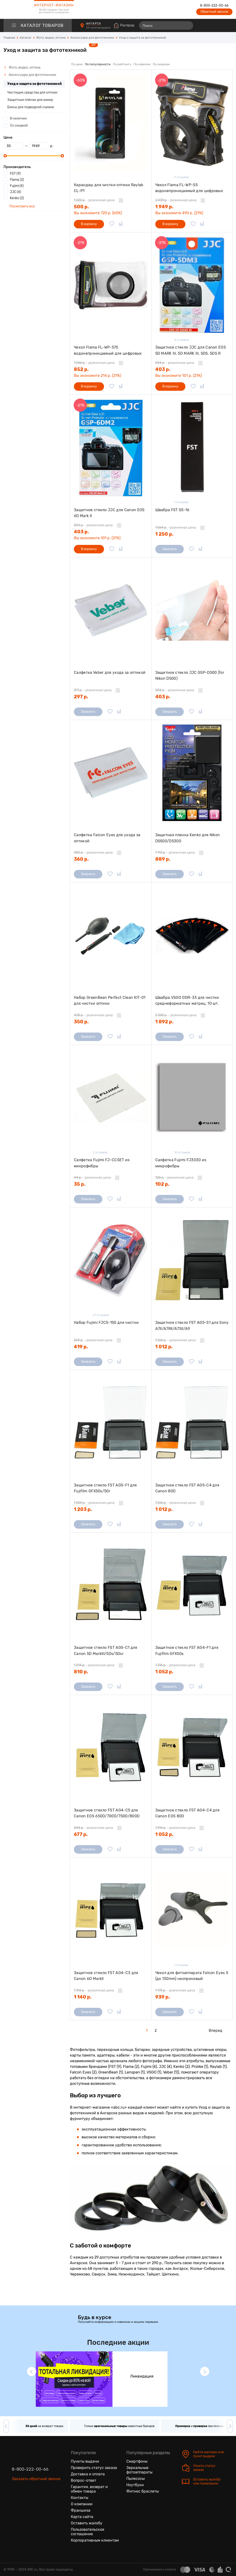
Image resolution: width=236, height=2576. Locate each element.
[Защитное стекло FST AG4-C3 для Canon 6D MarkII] (111, 1910)
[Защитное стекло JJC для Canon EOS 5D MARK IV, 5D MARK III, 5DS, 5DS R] (192, 285)
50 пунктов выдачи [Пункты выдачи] (98, 27)
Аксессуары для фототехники (30, 75)
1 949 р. (164, 207)
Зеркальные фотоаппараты (139, 2469)
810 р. (81, 1672)
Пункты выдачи (85, 2461)
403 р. (162, 369)
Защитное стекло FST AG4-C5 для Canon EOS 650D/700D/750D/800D (107, 1813)
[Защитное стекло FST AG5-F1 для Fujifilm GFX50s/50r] (111, 1423)
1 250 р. (164, 534)
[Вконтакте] (15, 2501)
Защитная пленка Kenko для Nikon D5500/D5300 (187, 838)
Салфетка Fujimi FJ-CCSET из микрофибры (102, 1163)
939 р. (162, 1997)
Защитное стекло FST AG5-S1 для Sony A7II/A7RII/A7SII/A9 (192, 1325)
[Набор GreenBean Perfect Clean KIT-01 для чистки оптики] (111, 935)
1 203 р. (83, 1509)
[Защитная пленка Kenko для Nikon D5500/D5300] (192, 773)
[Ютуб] (35, 2501)
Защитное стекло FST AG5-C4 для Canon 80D (187, 1488)
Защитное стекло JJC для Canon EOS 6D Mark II (109, 513)
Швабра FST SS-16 (172, 510)
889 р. (162, 859)
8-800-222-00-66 (214, 5)
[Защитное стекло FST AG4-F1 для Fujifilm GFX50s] (192, 1585)
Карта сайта (82, 2516)
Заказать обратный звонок (36, 2479)
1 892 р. (164, 1022)
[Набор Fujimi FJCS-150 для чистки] (111, 1260)
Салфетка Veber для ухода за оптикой (109, 672)
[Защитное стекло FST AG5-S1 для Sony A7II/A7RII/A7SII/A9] (192, 1260)
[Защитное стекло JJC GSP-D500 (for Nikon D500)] (192, 610)
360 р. (81, 859)
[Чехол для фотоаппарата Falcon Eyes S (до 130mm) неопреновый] (192, 1910)
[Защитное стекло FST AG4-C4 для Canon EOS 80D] (192, 1748)
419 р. (81, 1347)
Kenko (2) (17, 198)
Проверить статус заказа (94, 2467)
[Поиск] (166, 25)
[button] (31, 2371)
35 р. (79, 1184)
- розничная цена (94, 200)
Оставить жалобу (86, 2523)
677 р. (81, 1834)
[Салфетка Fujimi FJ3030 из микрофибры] (192, 1098)
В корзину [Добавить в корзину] (89, 224)
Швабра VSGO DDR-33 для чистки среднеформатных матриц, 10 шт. (187, 1000)
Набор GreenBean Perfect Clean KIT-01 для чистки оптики (110, 1000)
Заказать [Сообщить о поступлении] (169, 549)
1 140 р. (83, 1997)
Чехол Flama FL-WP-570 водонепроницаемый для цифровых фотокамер (108, 350)
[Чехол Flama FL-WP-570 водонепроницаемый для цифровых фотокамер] (111, 285)
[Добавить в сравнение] (120, 224)
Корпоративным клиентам (95, 2540)
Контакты (79, 2497)
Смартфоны (137, 2461)
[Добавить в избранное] (111, 224)
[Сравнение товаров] (202, 25)
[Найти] (187, 25)
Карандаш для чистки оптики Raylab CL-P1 (109, 188)
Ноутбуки (135, 2485)
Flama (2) (17, 180)
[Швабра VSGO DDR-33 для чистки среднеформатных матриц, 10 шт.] (192, 935)
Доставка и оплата (88, 2474)
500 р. (81, 207)
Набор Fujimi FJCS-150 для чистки (106, 1322)
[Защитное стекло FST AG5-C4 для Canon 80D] (192, 1423)
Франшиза (80, 2510)
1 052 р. (164, 1672)
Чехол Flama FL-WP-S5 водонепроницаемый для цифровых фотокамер (189, 188)
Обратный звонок (214, 12)
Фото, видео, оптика (22, 68)
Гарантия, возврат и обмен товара (89, 2489)
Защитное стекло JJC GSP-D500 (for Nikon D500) (189, 675)
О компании (81, 2504)
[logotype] (15, 9)
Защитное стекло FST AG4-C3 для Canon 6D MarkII (106, 1976)
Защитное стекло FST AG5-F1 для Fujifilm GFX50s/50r (105, 1488)
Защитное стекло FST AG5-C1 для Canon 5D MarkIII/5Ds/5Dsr (105, 1650)
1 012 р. (164, 1347)
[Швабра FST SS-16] (192, 448)
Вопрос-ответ (83, 2480)
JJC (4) (15, 192)
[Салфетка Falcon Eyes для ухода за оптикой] (111, 773)
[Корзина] (228, 25)
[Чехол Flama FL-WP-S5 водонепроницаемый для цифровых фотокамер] (192, 123)
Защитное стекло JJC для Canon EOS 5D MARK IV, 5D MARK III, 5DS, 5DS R (190, 350)
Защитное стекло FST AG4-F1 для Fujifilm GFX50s (187, 1650)
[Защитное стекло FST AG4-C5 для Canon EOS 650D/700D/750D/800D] (111, 1748)
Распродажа (130, 25)
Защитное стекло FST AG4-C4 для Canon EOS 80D (187, 1813)
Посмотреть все (22, 206)
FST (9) (15, 174)
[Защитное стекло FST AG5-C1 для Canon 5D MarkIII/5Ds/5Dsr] (111, 1585)
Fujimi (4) (17, 186)
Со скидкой (19, 125)
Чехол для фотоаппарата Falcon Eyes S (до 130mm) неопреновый (191, 1976)
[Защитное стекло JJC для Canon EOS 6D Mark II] (111, 448)
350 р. (81, 1022)
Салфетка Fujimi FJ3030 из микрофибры (180, 1163)
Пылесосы (135, 2478)
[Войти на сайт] (219, 25)
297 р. (81, 697)
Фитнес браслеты (142, 2491)
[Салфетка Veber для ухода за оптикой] (111, 610)
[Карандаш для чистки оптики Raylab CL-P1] (111, 123)
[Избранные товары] (210, 25)
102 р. (162, 1184)
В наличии (18, 118)
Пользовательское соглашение (87, 2531)
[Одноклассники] (25, 2501)
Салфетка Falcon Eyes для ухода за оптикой (107, 838)
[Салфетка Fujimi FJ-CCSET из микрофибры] (111, 1098)
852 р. (81, 369)
